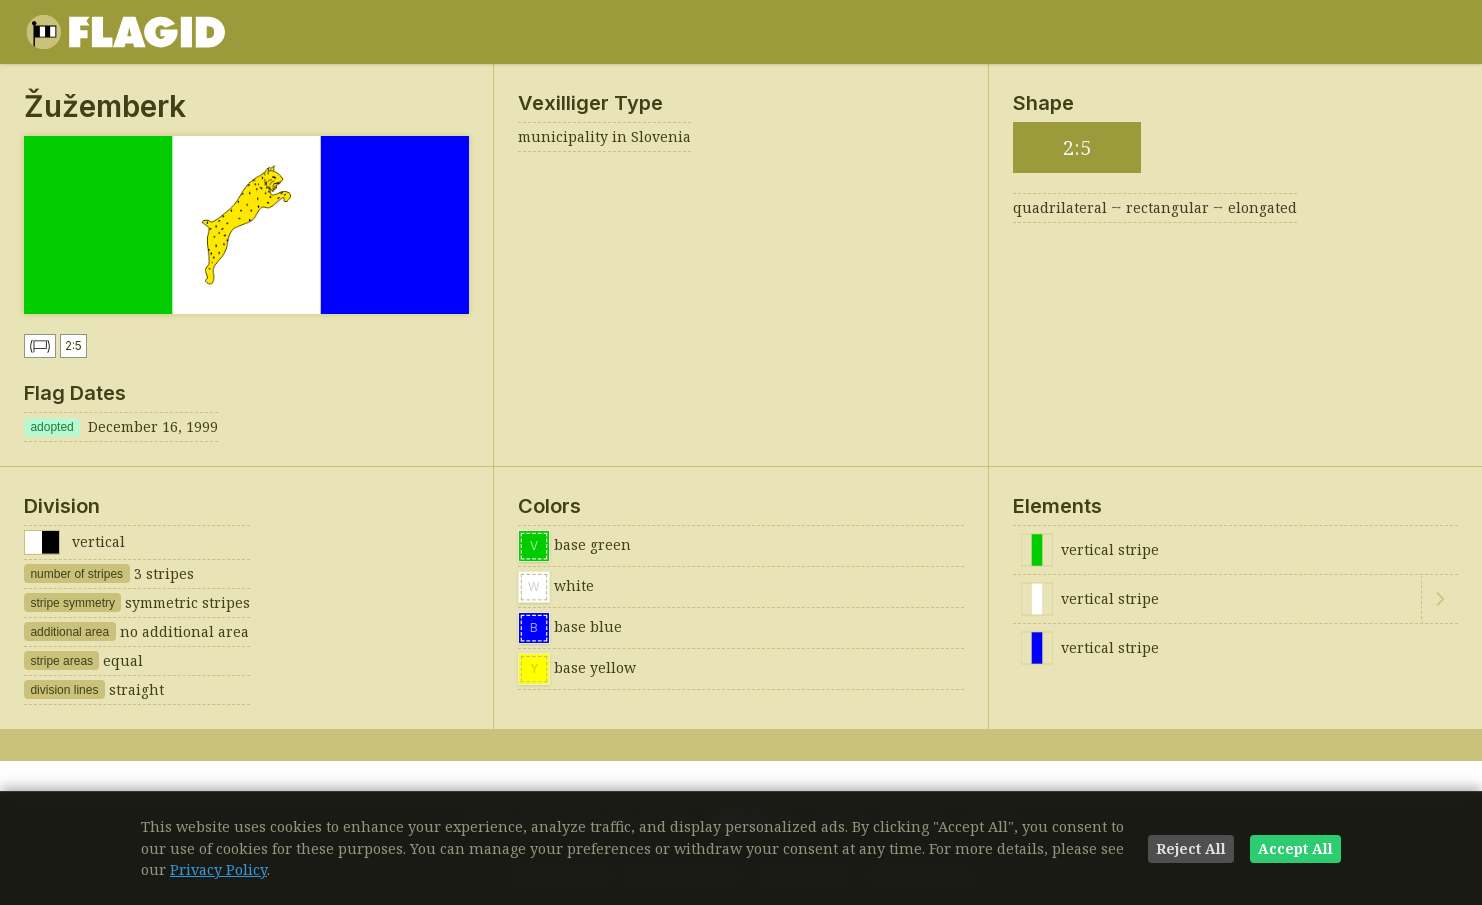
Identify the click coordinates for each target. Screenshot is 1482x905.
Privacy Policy (218, 869)
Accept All (1295, 848)
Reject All (1191, 848)
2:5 (73, 345)
